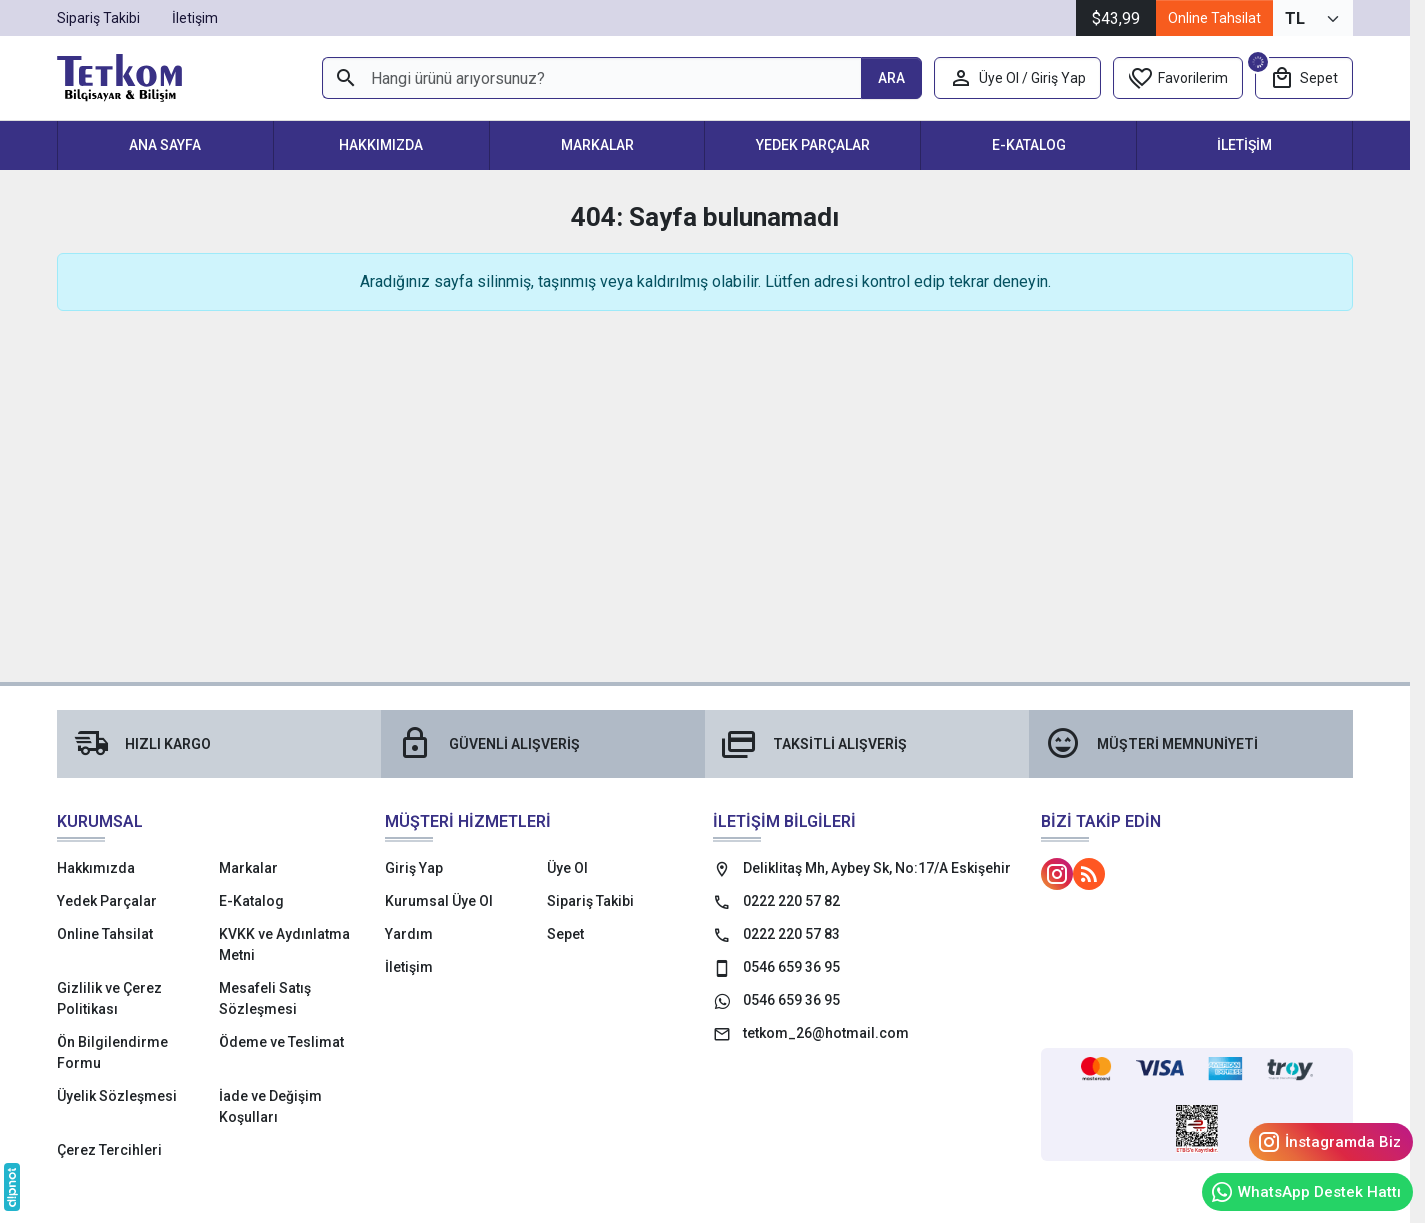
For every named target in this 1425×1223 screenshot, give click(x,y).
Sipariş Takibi (590, 901)
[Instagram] (1057, 874)
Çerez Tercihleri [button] (109, 1150)
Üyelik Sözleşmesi (117, 1096)
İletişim (1244, 145)
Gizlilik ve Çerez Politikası (109, 998)
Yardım (409, 934)
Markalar (597, 145)
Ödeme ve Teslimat (281, 1042)
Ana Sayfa (165, 145)
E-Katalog (1029, 145)
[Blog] (1089, 874)
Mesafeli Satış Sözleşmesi (265, 998)
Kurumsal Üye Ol (439, 901)
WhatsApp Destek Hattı (1305, 1192)
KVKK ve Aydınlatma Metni (284, 944)
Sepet (565, 934)
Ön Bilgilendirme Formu (112, 1052)
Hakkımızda (381, 145)
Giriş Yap (414, 868)
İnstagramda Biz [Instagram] (1329, 1142)
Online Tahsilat (1214, 18)
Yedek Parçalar (813, 145)
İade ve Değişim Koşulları (270, 1106)
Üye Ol (567, 868)
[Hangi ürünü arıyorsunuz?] (591, 78)
